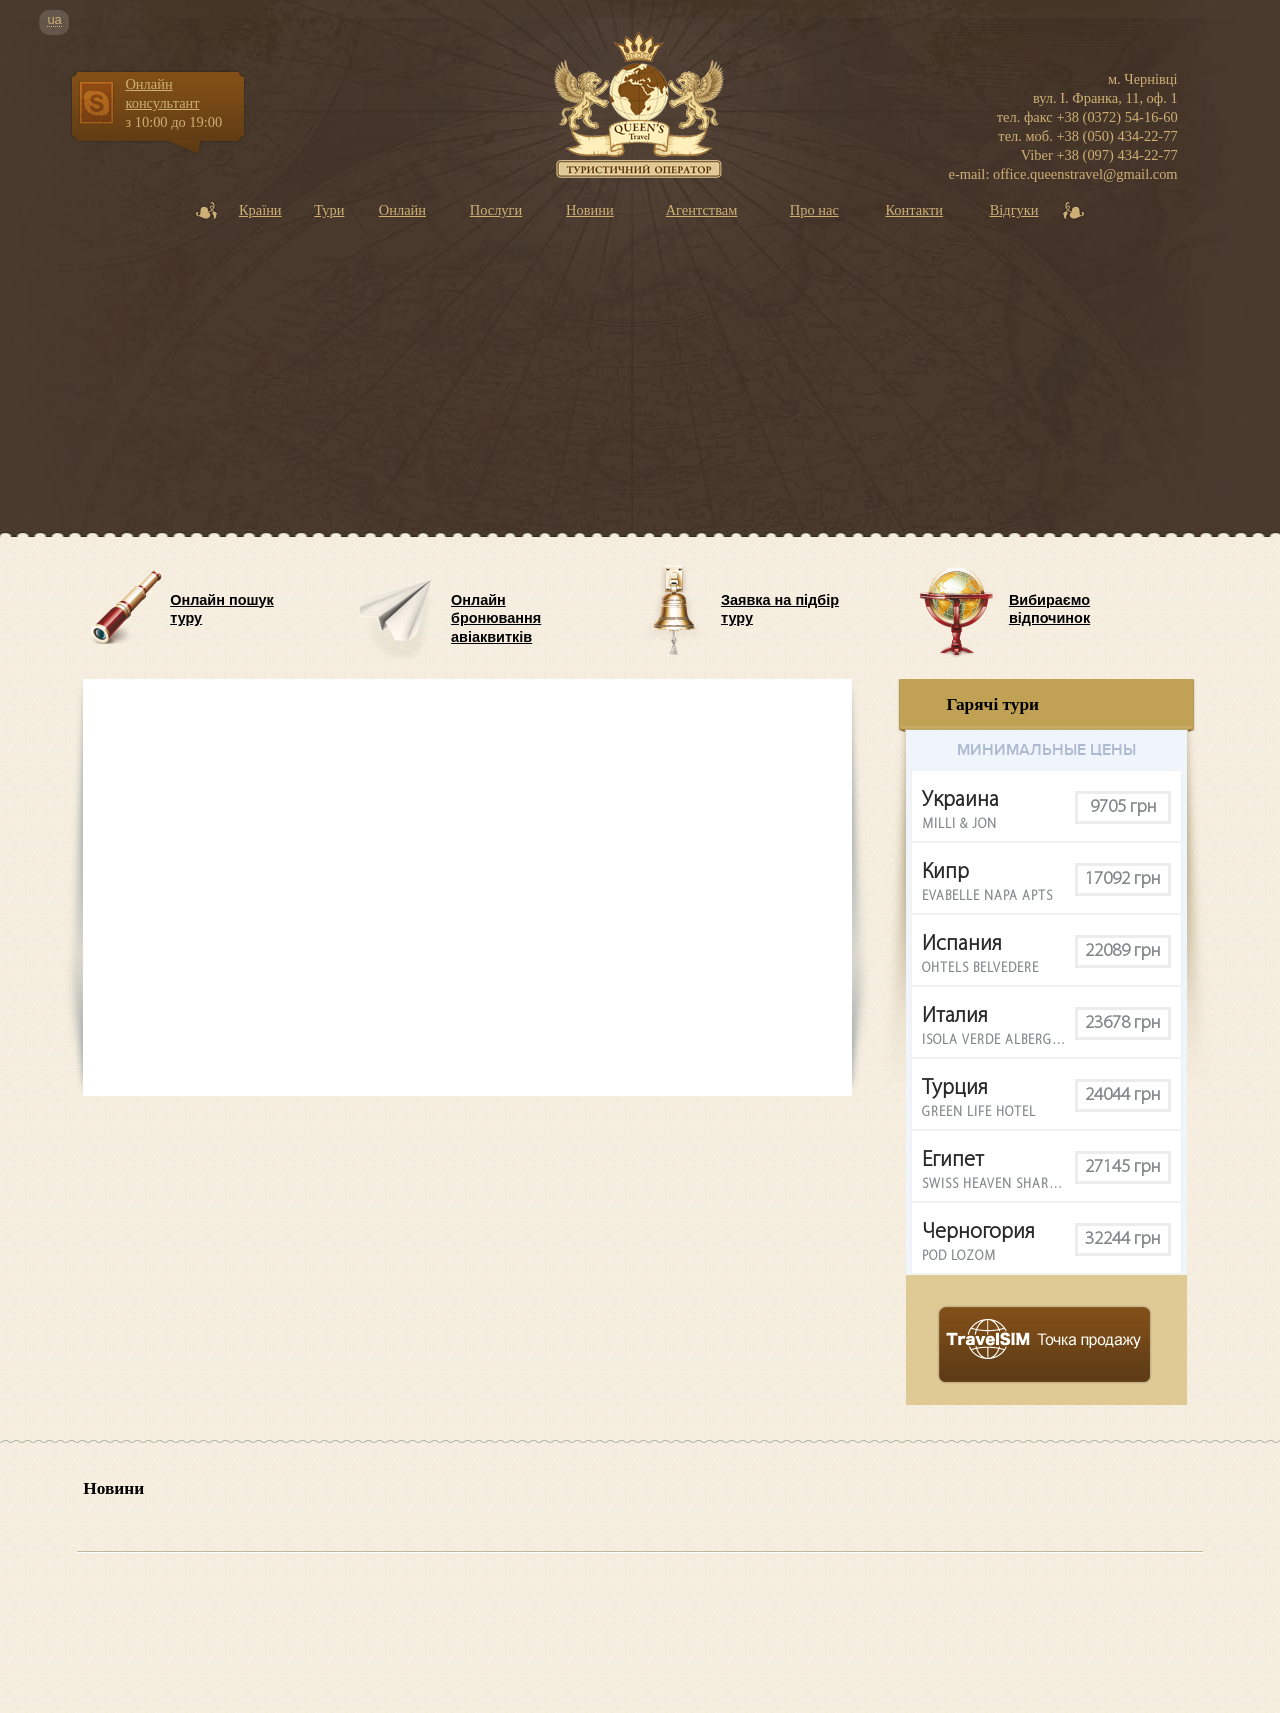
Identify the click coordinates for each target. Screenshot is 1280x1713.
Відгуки (1014, 210)
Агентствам (702, 210)
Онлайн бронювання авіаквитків (496, 613)
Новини (590, 210)
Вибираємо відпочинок (1049, 609)
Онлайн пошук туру (222, 609)
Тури (329, 210)
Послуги (496, 210)
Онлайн (402, 210)
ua (54, 20)
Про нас (814, 210)
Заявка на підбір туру (780, 609)
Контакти (914, 210)
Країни (260, 210)
